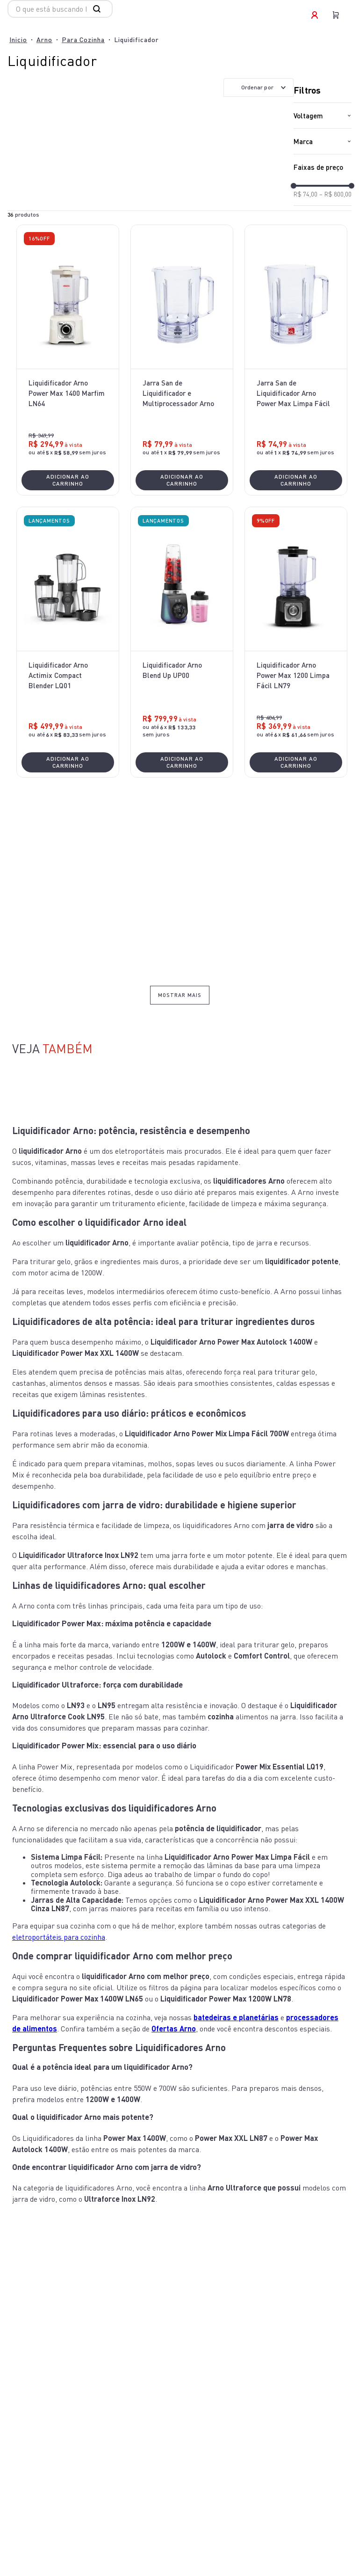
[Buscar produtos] (98, 9)
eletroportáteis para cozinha (58, 1937)
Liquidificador (136, 40)
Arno (44, 40)
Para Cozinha (83, 40)
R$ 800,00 (335, 194)
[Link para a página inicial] (18, 39)
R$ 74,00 (305, 194)
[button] (323, 115)
